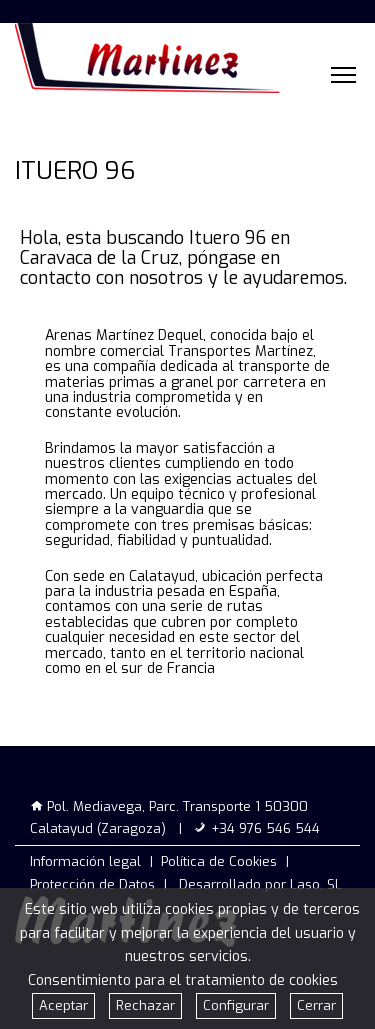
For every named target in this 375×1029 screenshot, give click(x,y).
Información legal (85, 861)
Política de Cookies (219, 861)
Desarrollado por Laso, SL (260, 884)
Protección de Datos (92, 884)
